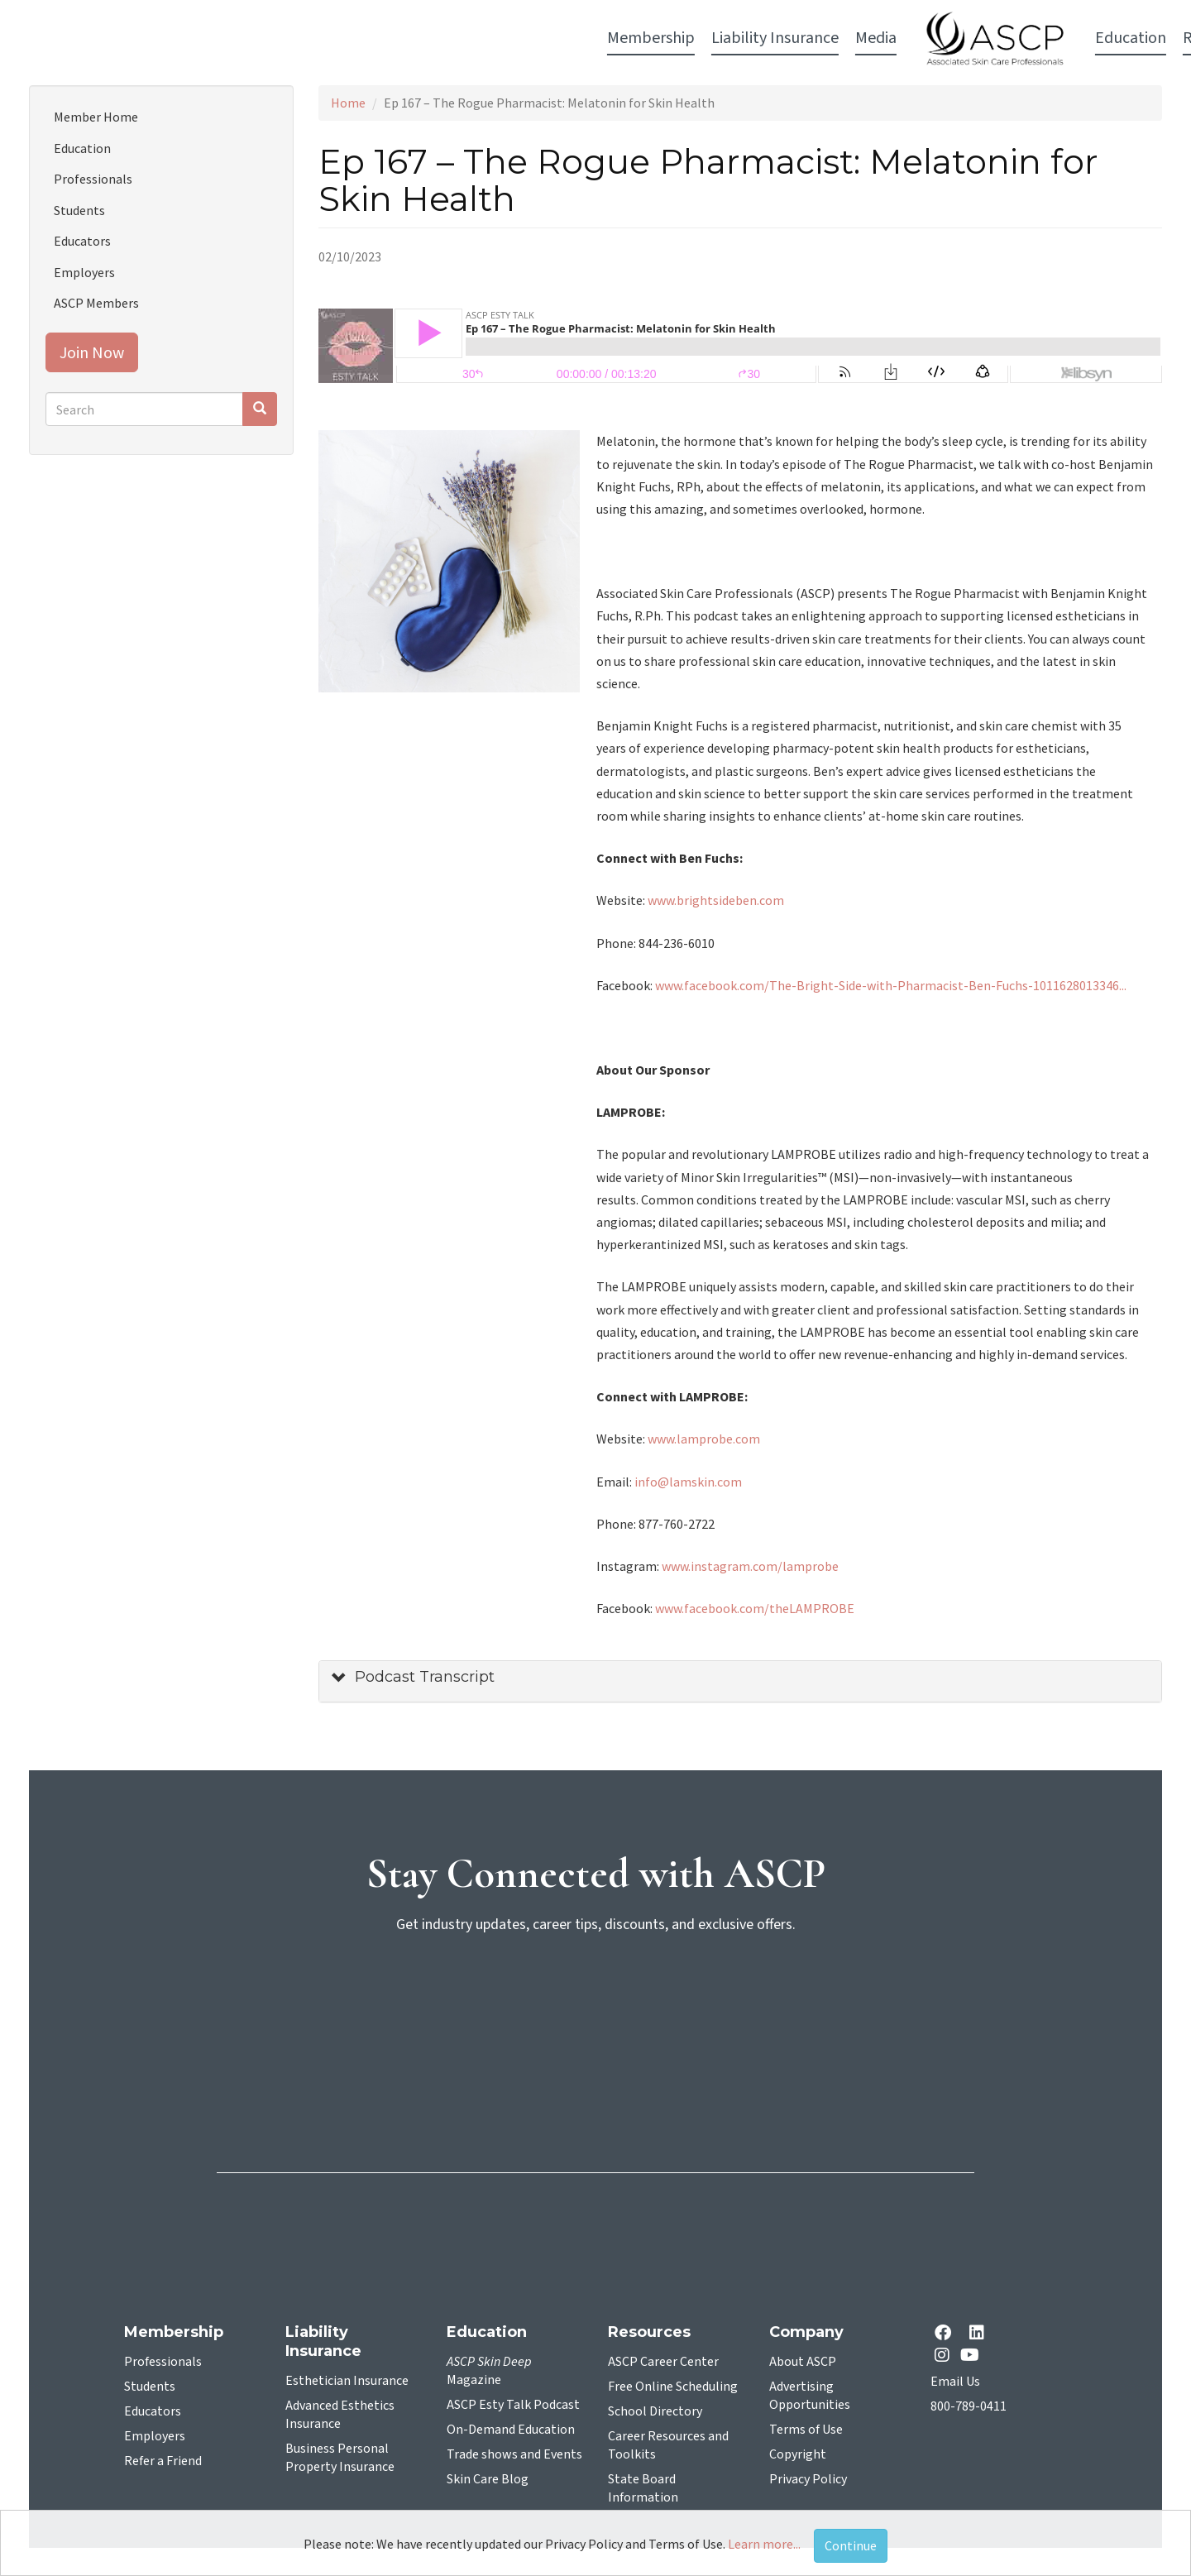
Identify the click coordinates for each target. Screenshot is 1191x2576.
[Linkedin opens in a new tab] (980, 2334)
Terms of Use (806, 2429)
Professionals (93, 178)
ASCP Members (96, 302)
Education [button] (728, 38)
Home (348, 102)
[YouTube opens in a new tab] (973, 2354)
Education (82, 148)
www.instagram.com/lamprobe (750, 1566)
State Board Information (643, 2488)
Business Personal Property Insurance (340, 2458)
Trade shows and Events (514, 2454)
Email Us (955, 2382)
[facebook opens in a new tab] (946, 2334)
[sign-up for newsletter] (595, 2011)
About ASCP (802, 2362)
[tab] (740, 1681)
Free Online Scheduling (673, 2386)
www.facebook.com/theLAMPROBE (754, 1608)
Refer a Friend (163, 2461)
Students (79, 210)
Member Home (96, 116)
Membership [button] (249, 38)
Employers (84, 272)
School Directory (655, 2411)
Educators (82, 240)
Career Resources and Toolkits (668, 2445)
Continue (851, 2545)
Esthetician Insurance (347, 2381)
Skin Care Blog (488, 2479)
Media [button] (474, 38)
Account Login (927, 39)
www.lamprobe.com (704, 1438)
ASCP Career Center (663, 2362)
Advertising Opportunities (809, 2395)
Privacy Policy (808, 2479)
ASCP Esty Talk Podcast (513, 2405)
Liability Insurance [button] (373, 38)
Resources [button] (816, 38)
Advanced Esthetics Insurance (340, 2414)
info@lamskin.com (688, 1481)
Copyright (797, 2454)
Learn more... (764, 2543)
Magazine (489, 2371)
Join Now (92, 352)
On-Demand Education (511, 2429)
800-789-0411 (968, 2406)
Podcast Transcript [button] (425, 1677)
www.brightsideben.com (717, 900)
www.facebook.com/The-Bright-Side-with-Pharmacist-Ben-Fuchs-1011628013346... (890, 985)
